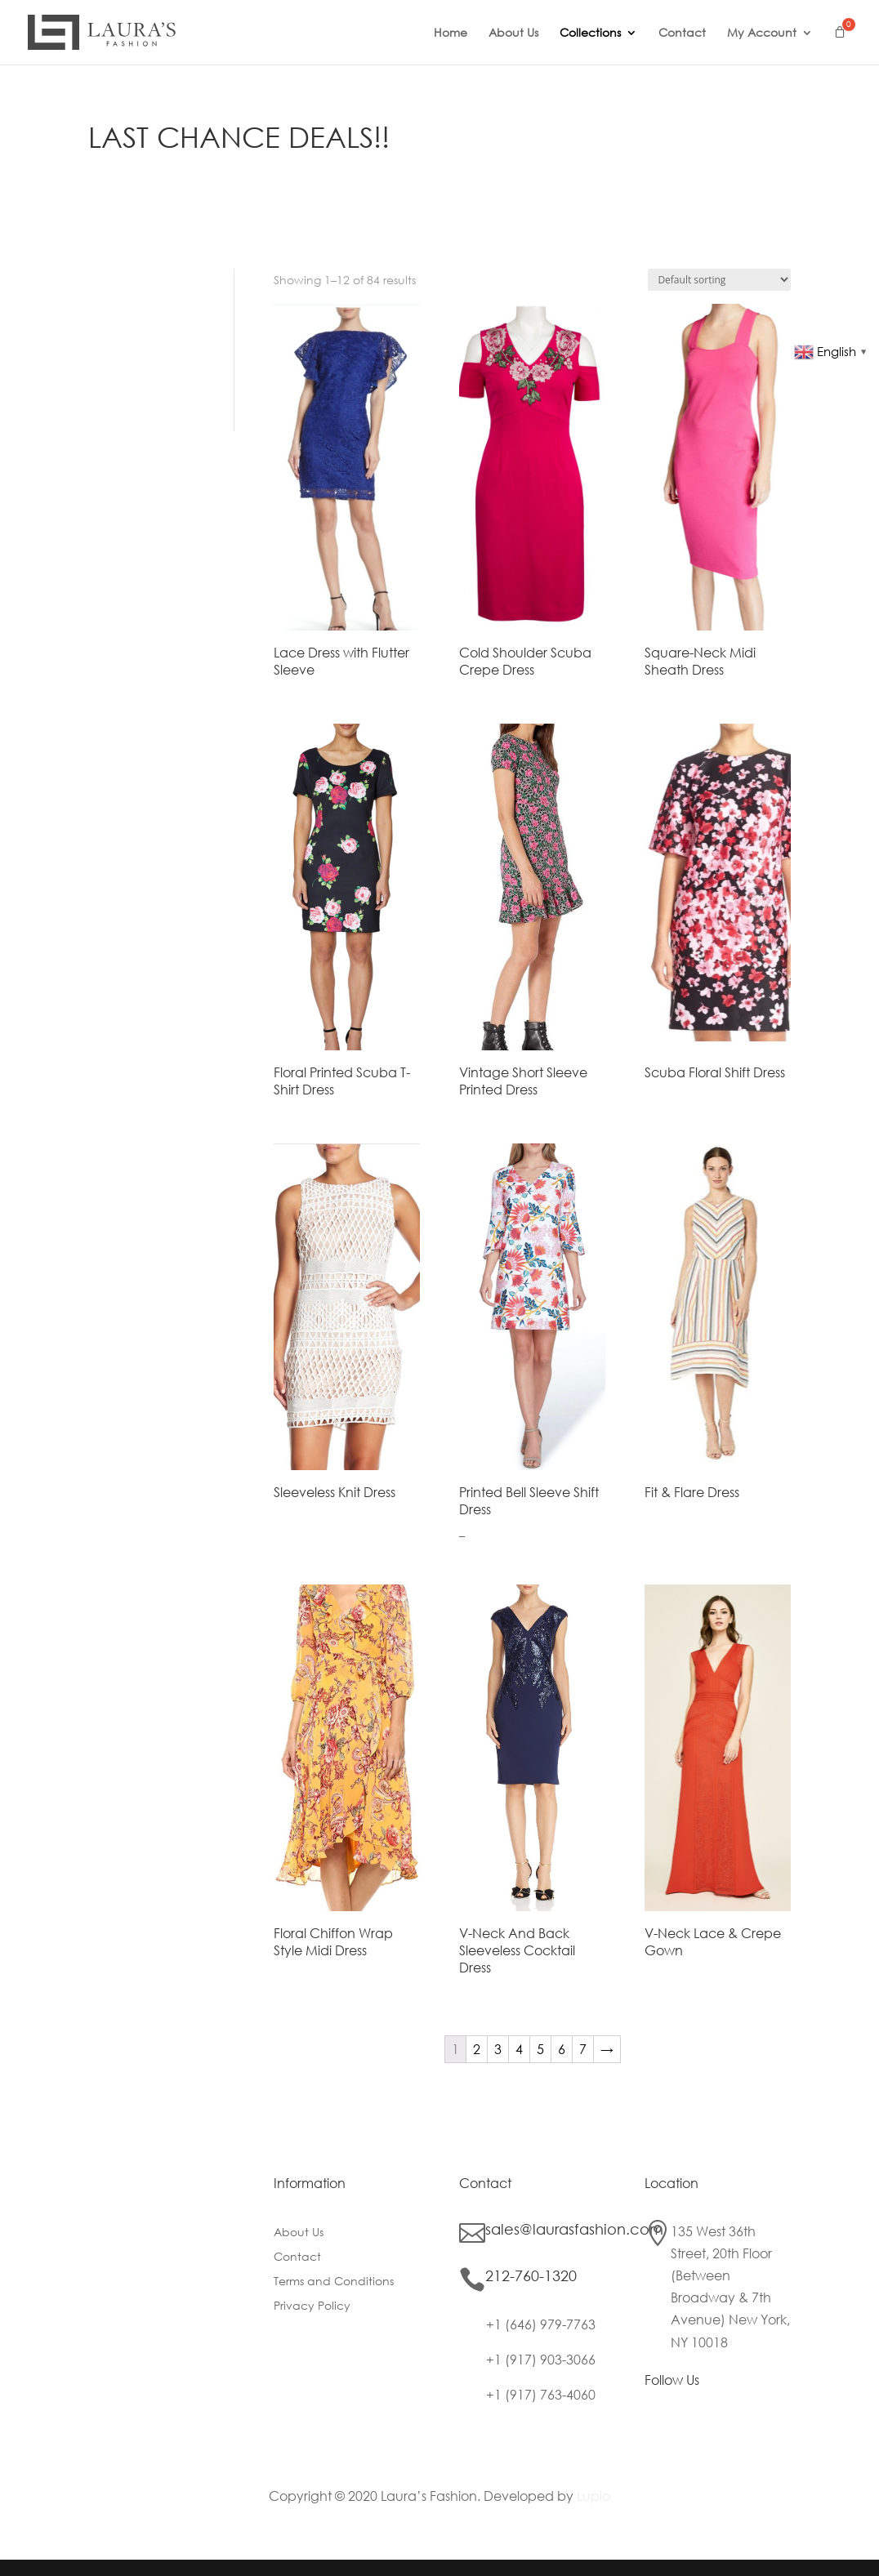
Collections (590, 33)
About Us (513, 33)
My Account (761, 33)
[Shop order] (719, 280)
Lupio (593, 2495)
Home (450, 33)
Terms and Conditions (334, 2282)
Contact (682, 33)
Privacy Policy (312, 2306)
